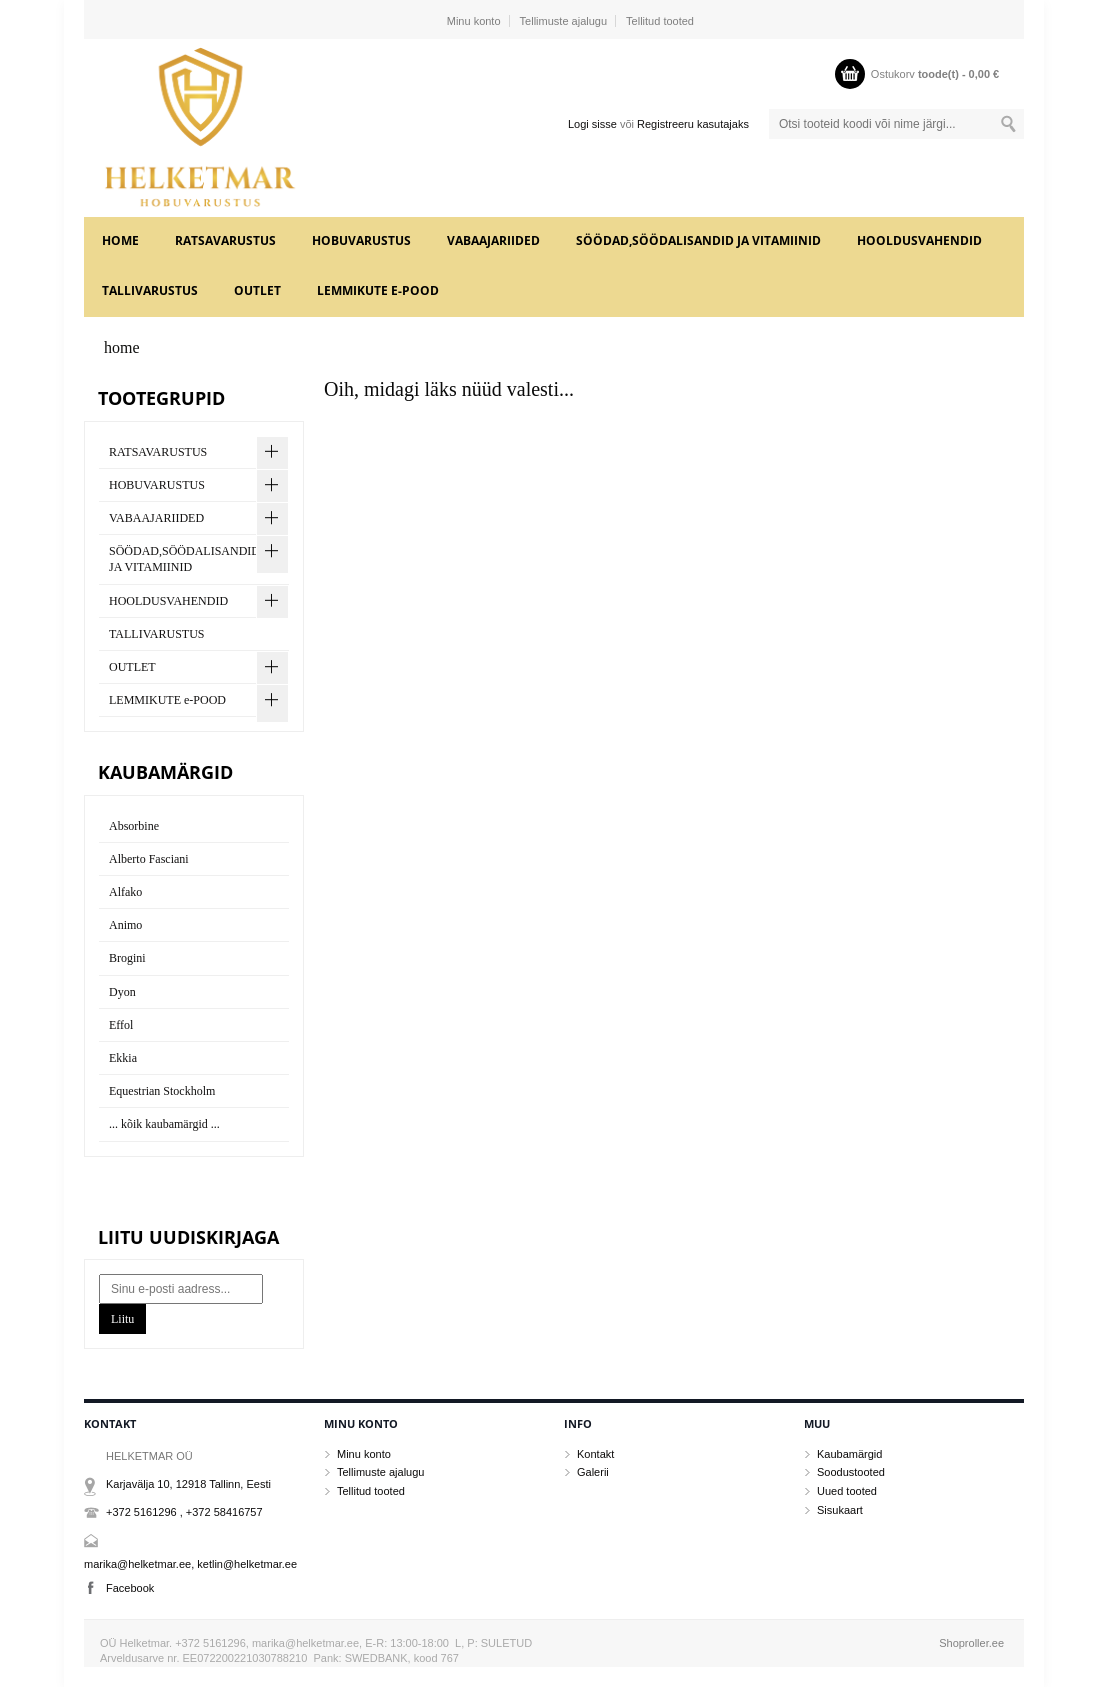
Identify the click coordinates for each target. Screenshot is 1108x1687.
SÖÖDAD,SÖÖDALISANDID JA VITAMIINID (698, 240)
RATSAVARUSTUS (225, 240)
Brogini (127, 958)
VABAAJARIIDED (493, 240)
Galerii (593, 1472)
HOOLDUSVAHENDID (919, 240)
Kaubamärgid (849, 1454)
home (120, 240)
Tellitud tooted (660, 21)
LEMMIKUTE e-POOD (378, 290)
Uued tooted (847, 1491)
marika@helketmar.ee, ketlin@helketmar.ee (190, 1564)
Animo (125, 925)
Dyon (122, 992)
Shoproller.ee (971, 1643)
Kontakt (595, 1454)
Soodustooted (851, 1472)
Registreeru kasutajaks (693, 124)
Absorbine (134, 826)
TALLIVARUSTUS (150, 290)
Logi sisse (592, 124)
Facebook (130, 1588)
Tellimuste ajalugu (563, 21)
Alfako (125, 892)
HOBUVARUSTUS (361, 240)
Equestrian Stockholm (162, 1091)
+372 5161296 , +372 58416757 (184, 1512)
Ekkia (123, 1058)
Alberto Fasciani (149, 859)
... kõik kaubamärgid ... (164, 1124)
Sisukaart (840, 1510)
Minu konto (474, 21)
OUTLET (257, 290)
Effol (121, 1025)
